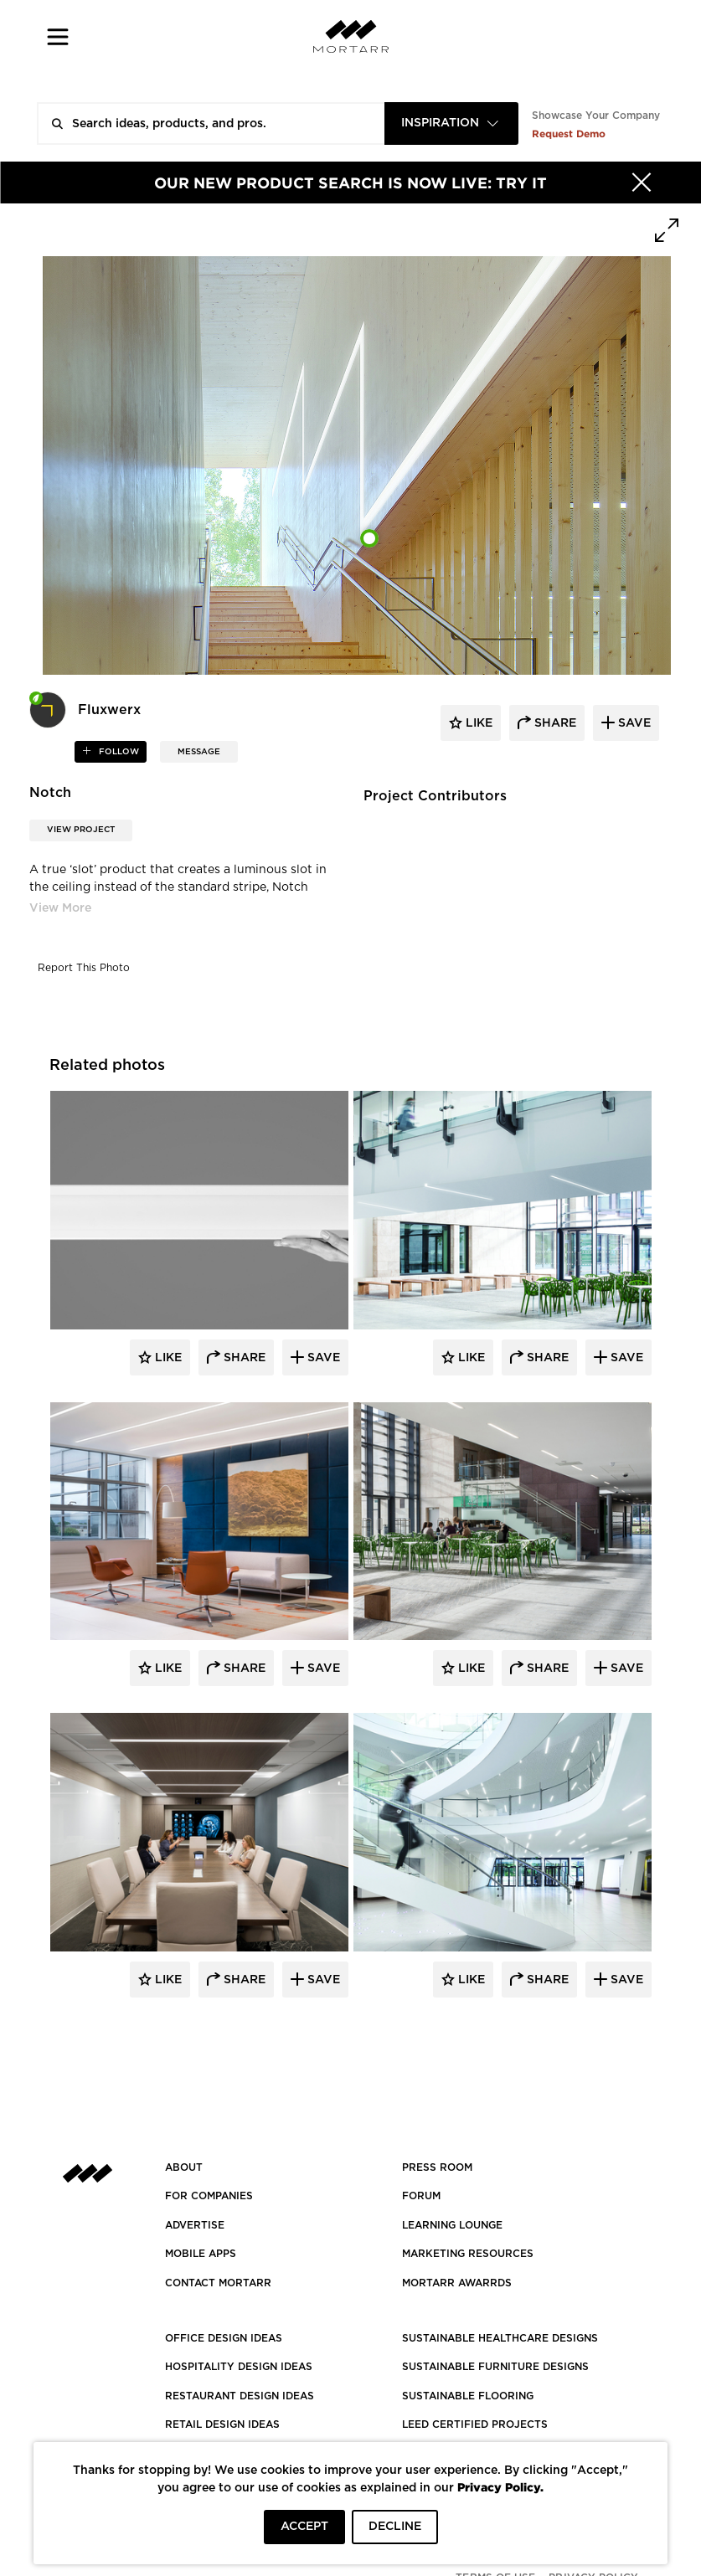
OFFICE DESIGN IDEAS (223, 2338)
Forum (421, 2196)
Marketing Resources (467, 2254)
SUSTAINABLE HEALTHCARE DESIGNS (500, 2338)
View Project (81, 829)
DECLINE (395, 2526)
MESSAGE (199, 752)
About (184, 2167)
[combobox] (451, 123)
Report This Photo (84, 968)
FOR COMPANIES (209, 2196)
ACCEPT (304, 2526)
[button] (58, 36)
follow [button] (117, 752)
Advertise (194, 2225)
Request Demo (569, 133)
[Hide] (641, 182)
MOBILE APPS (200, 2254)
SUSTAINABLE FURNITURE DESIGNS (495, 2367)
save (633, 723)
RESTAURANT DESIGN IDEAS (239, 2396)
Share (242, 1358)
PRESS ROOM (437, 2167)
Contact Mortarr (218, 2283)
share (553, 723)
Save (322, 1358)
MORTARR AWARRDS (457, 2283)
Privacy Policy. (500, 2487)
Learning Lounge (452, 2225)
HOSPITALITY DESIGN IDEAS (238, 2367)
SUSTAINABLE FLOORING (467, 2396)
